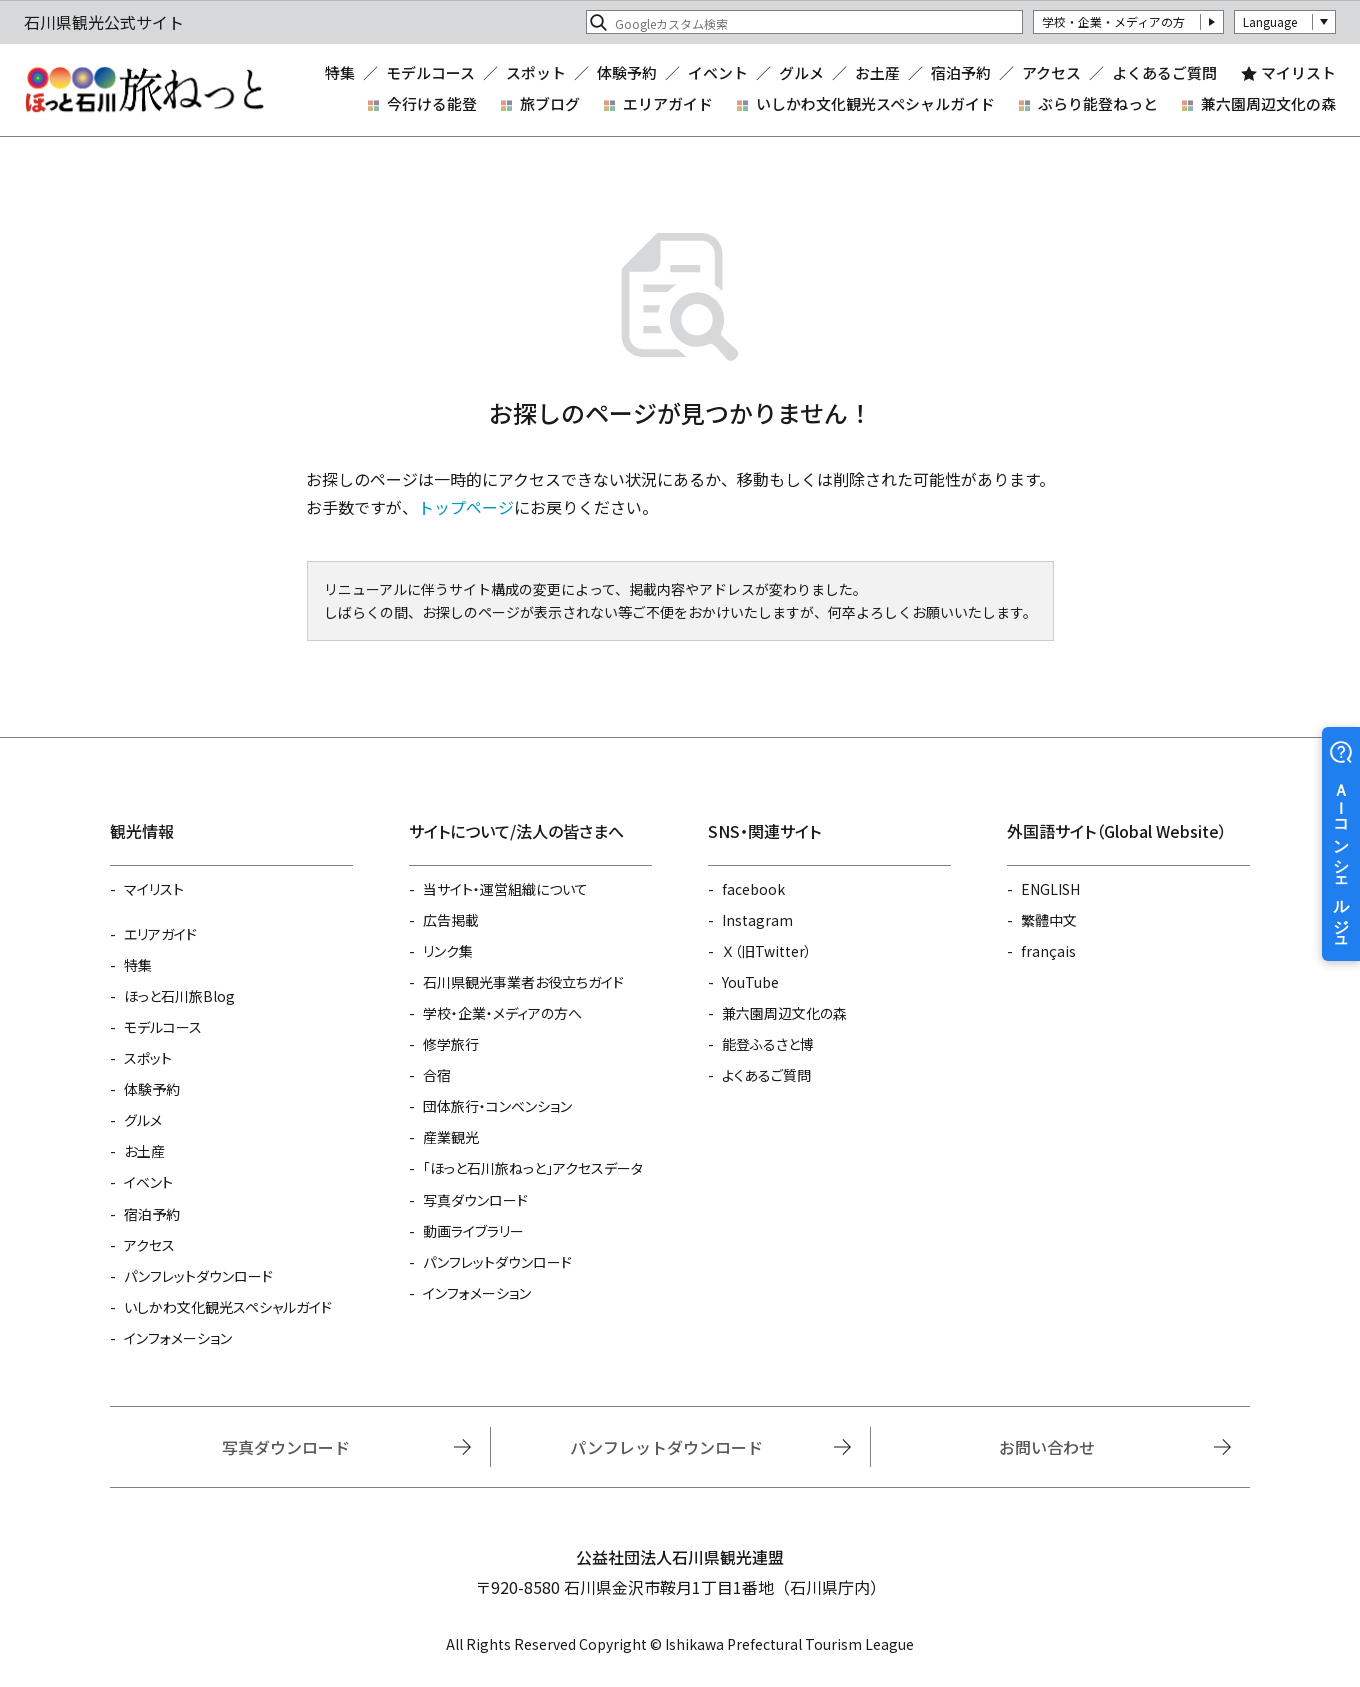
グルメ (801, 73)
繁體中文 (1049, 920)
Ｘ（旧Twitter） (767, 951)
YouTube (750, 982)
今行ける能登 (432, 103)
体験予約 (627, 73)
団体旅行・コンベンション (497, 1106)
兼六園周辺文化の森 (1268, 103)
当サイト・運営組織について (505, 889)
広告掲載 (451, 920)
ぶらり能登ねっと (1098, 103)
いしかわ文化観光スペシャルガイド (875, 103)
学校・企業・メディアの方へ (502, 1013)
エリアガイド (668, 103)
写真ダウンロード (475, 1200)
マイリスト (1298, 74)
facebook (753, 889)
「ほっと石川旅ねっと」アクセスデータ (533, 1168)
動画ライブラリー (473, 1231)
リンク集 (448, 951)
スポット (536, 73)
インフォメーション (178, 1338)
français (1048, 951)
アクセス (1051, 73)
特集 (340, 73)
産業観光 (451, 1137)
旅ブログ (550, 103)
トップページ (466, 507)
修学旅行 (451, 1044)
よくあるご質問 (1164, 73)
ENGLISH (1050, 889)
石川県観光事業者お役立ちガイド (523, 982)
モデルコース (430, 73)
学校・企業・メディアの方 (1113, 21)
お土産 (877, 73)
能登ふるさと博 (768, 1044)
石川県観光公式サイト (144, 90)
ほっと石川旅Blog (179, 996)
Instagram (757, 920)
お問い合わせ (1047, 1447)
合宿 (437, 1075)
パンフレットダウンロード (198, 1276)
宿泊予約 (961, 73)
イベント (718, 73)
